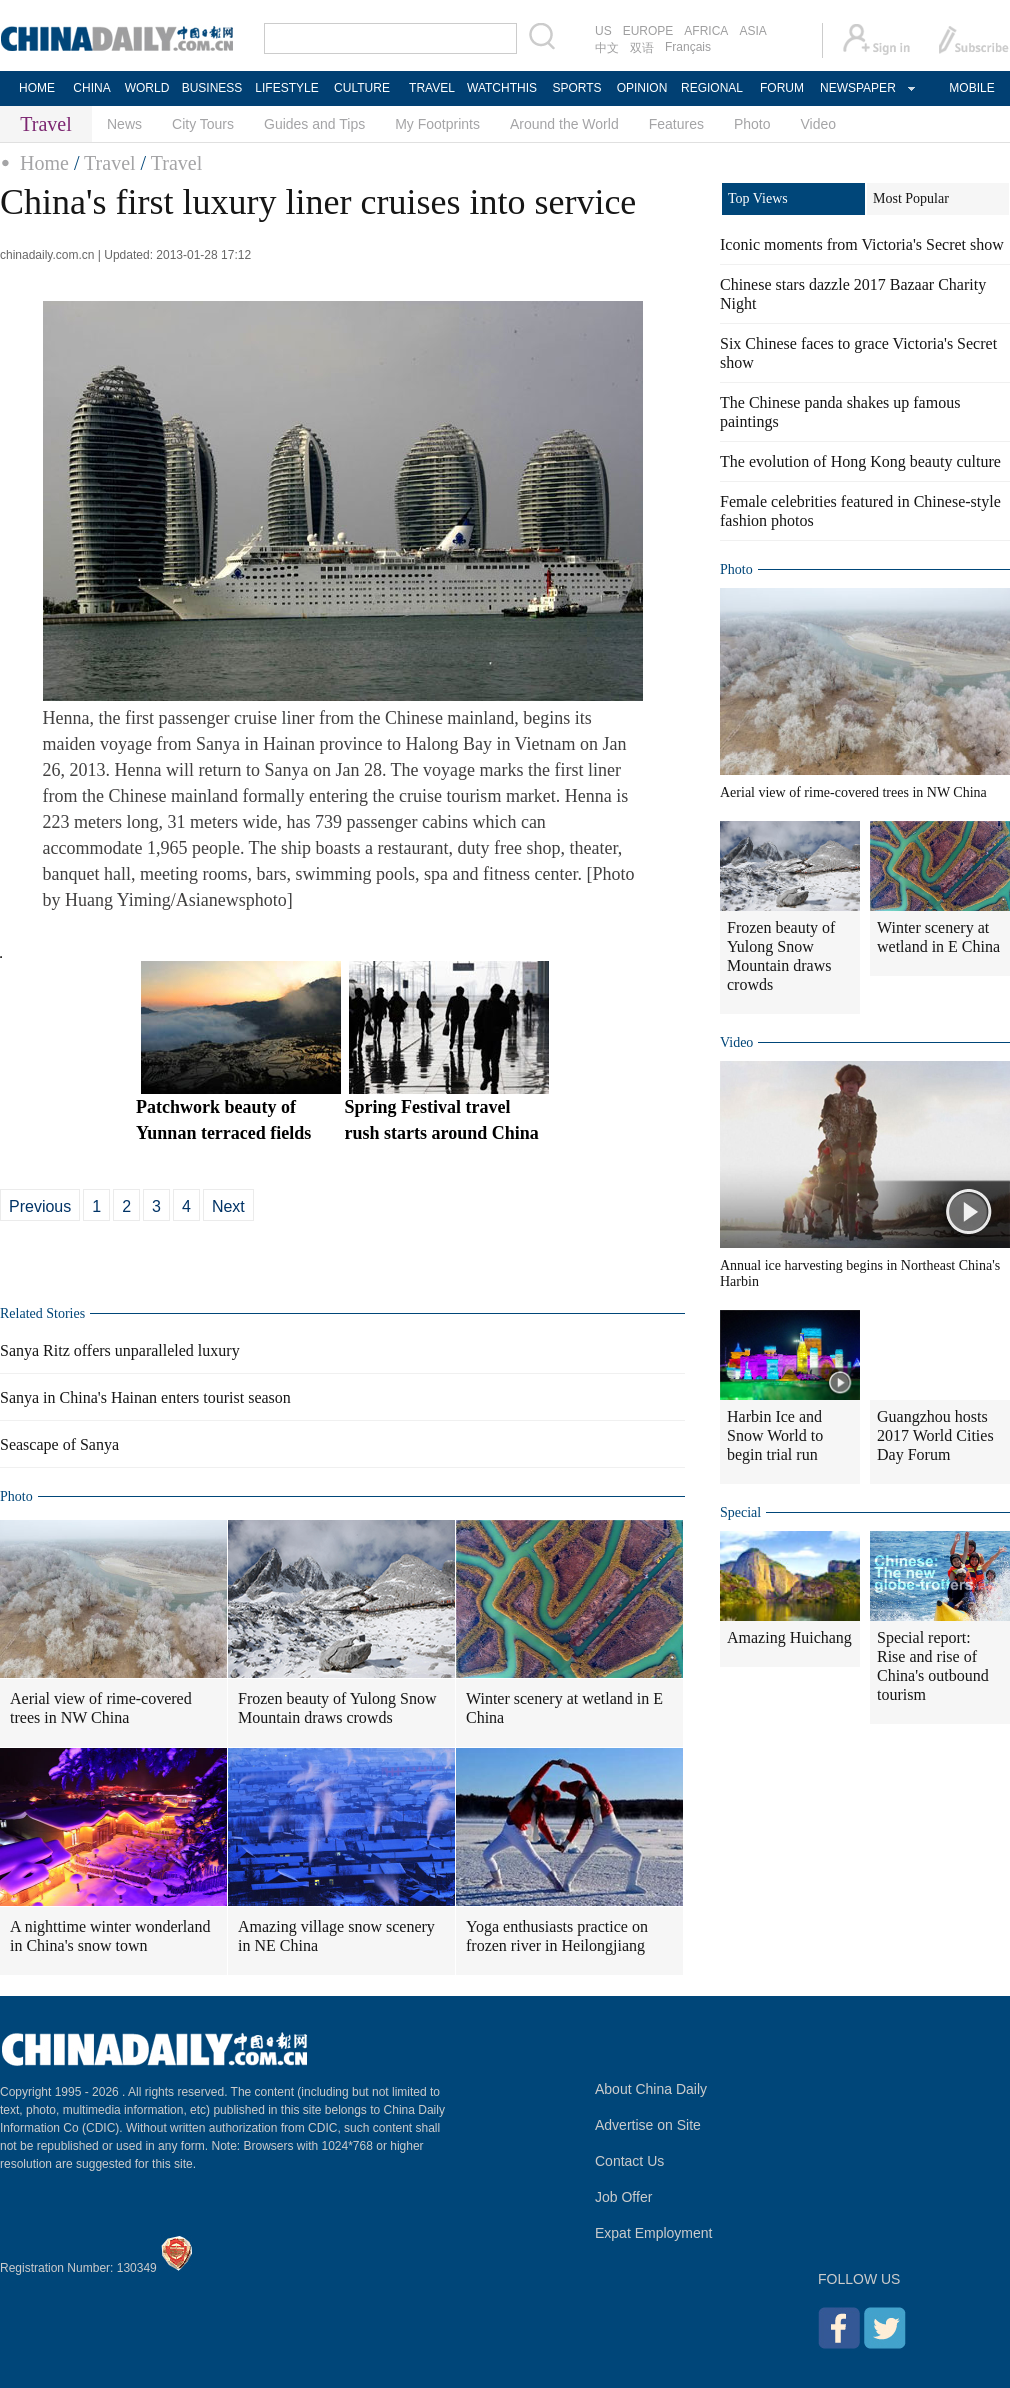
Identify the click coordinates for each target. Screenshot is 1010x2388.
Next (228, 1206)
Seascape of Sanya (59, 1444)
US (603, 31)
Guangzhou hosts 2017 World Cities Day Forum (935, 1435)
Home (44, 163)
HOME (37, 88)
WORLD (147, 88)
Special (740, 1512)
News (124, 124)
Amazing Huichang (789, 1637)
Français (688, 47)
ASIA (752, 31)
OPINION (642, 88)
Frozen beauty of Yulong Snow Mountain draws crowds (337, 1708)
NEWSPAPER (857, 88)
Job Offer (623, 2197)
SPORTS (576, 88)
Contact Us (629, 2161)
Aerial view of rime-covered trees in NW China (101, 1708)
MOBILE (971, 88)
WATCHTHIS (502, 88)
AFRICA (706, 31)
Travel (109, 163)
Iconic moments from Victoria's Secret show (862, 244)
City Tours (203, 124)
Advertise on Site (648, 2125)
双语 (642, 48)
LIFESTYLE (286, 88)
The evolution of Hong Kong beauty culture (860, 461)
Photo (752, 124)
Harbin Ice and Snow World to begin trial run (775, 1435)
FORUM (782, 88)
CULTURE (362, 88)
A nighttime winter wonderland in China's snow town (110, 1936)
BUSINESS (212, 88)
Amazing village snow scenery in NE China (336, 1936)
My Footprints (437, 124)
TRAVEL (432, 88)
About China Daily (651, 2089)
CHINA (91, 88)
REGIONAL (712, 88)
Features (676, 124)
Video (819, 124)
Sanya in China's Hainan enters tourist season (145, 1397)
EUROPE (648, 31)
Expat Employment (654, 2233)
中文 (607, 48)
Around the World (564, 124)
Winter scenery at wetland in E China (564, 1708)
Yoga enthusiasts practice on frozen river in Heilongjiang (557, 1936)
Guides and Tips (314, 124)
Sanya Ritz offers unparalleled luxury (120, 1350)
